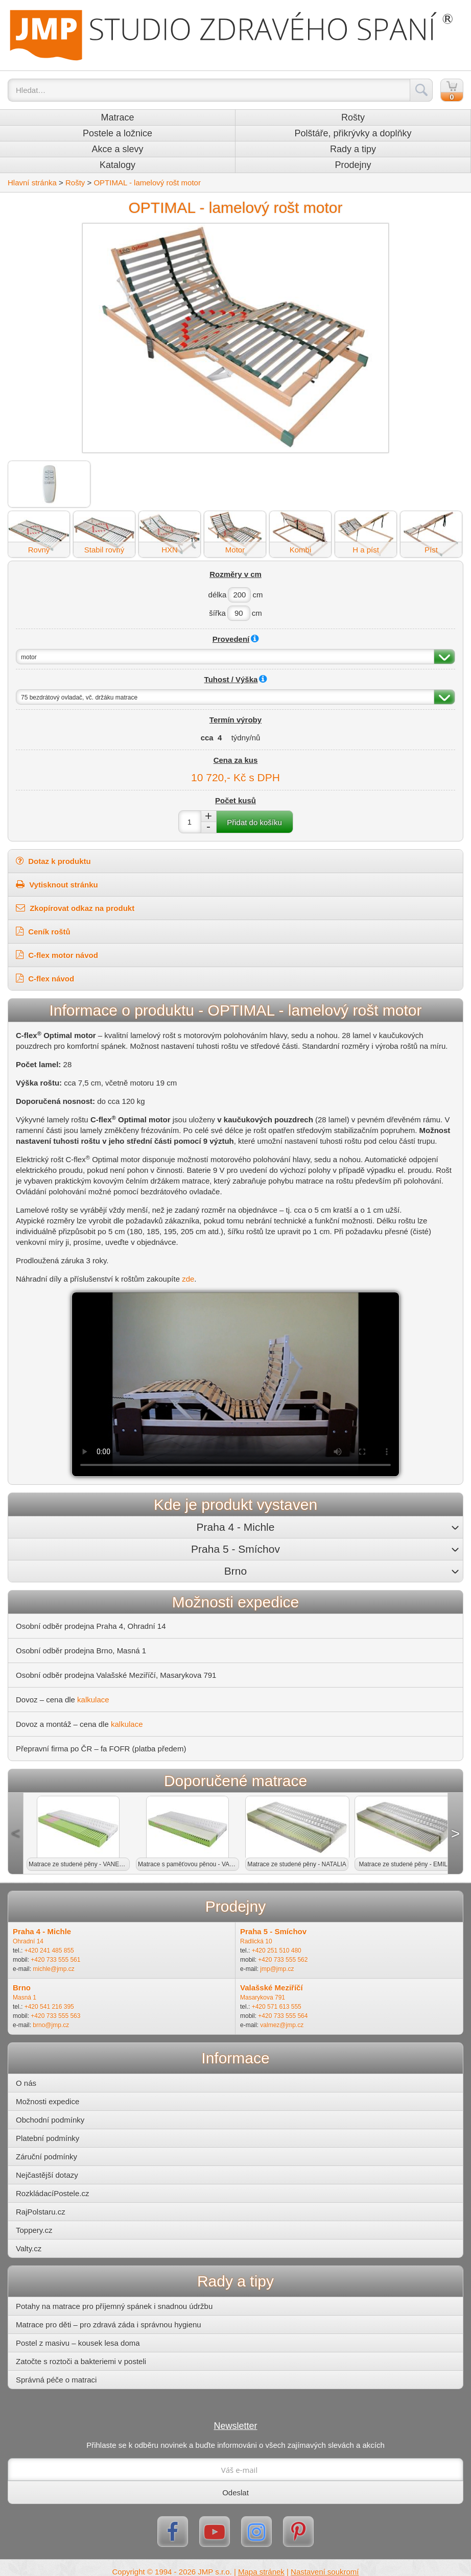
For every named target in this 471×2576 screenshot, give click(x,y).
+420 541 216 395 (49, 2006)
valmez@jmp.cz (281, 2025)
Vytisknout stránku (57, 884)
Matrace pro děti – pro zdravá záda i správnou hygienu (108, 2324)
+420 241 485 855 (49, 1950)
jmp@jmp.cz (277, 1968)
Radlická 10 (256, 1941)
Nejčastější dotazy (47, 2175)
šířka (217, 613)
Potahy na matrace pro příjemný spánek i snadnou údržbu (114, 2306)
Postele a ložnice (117, 133)
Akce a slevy (117, 149)
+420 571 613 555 (276, 2006)
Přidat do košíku (254, 822)
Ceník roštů (48, 931)
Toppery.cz (34, 2230)
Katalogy (117, 165)
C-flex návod (50, 978)
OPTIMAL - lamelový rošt (147, 182)
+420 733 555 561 (55, 1959)
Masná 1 (24, 1997)
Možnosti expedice (47, 2101)
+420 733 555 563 (55, 2015)
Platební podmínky (47, 2138)
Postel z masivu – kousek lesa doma (78, 2343)
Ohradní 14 (28, 1941)
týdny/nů (246, 737)
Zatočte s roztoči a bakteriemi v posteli (81, 2361)
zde (188, 1278)
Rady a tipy (353, 149)
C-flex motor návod (62, 955)
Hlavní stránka (32, 182)
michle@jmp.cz (54, 1968)
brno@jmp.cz (51, 2025)
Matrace (117, 117)
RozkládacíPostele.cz (52, 2193)
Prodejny (353, 165)
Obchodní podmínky (50, 2119)
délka (217, 594)
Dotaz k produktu (53, 860)
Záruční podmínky (46, 2156)
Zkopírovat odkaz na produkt (75, 907)
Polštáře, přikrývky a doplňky (352, 133)
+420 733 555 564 (283, 2015)
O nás (26, 2083)
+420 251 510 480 (276, 1950)
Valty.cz (28, 2248)
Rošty (353, 117)
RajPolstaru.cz (40, 2211)
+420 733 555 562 (283, 1959)
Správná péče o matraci (56, 2379)
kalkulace (93, 1699)
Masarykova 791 (262, 1997)
